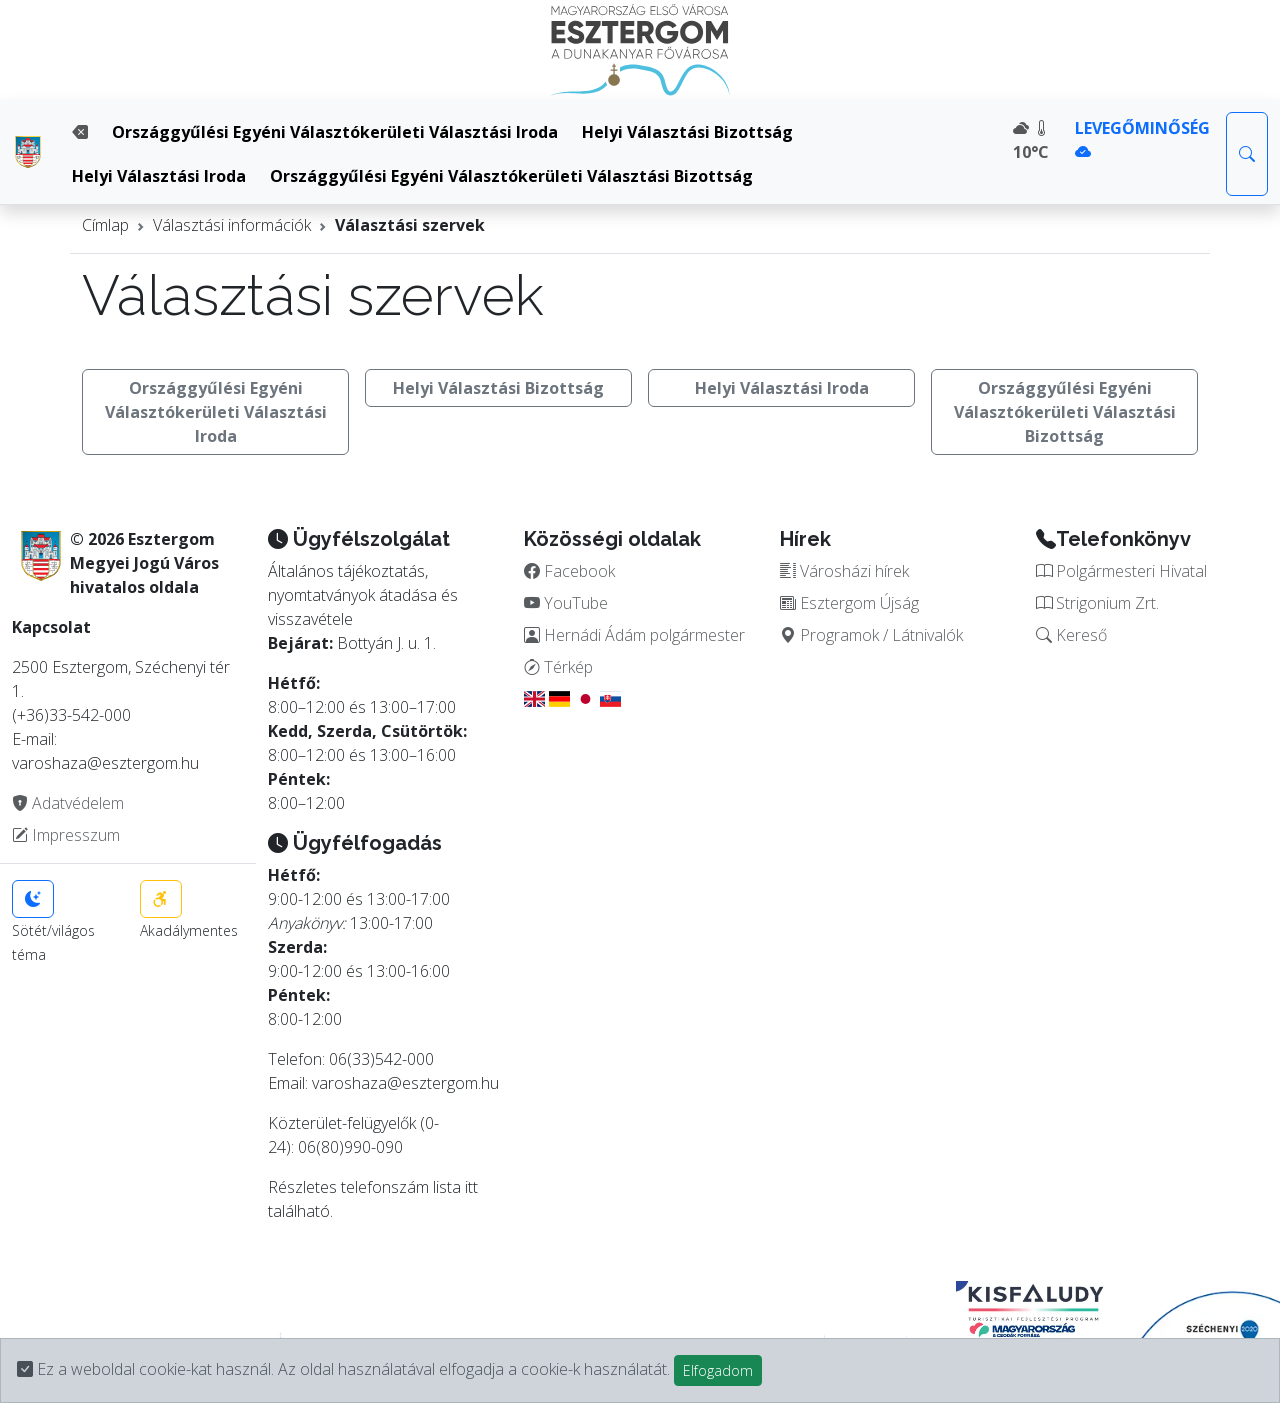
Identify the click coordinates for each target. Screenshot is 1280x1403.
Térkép (558, 667)
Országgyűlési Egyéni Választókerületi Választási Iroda (335, 132)
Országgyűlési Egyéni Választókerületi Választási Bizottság (511, 176)
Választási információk (232, 225)
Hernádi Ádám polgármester (634, 635)
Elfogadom (718, 1370)
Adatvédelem (68, 803)
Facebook (569, 571)
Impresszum (66, 835)
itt (471, 1187)
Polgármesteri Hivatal (1121, 571)
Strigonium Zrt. (1097, 603)
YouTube (566, 603)
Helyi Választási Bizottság (687, 132)
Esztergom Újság (849, 603)
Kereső (1071, 635)
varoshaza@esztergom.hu (405, 1083)
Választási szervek (410, 225)
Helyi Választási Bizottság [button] (498, 388)
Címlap (105, 225)
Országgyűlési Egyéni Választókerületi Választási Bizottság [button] (1065, 412)
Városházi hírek (844, 571)
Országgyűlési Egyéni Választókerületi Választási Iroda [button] (216, 412)
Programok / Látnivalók (871, 635)
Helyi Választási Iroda (159, 176)
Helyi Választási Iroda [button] (782, 388)
